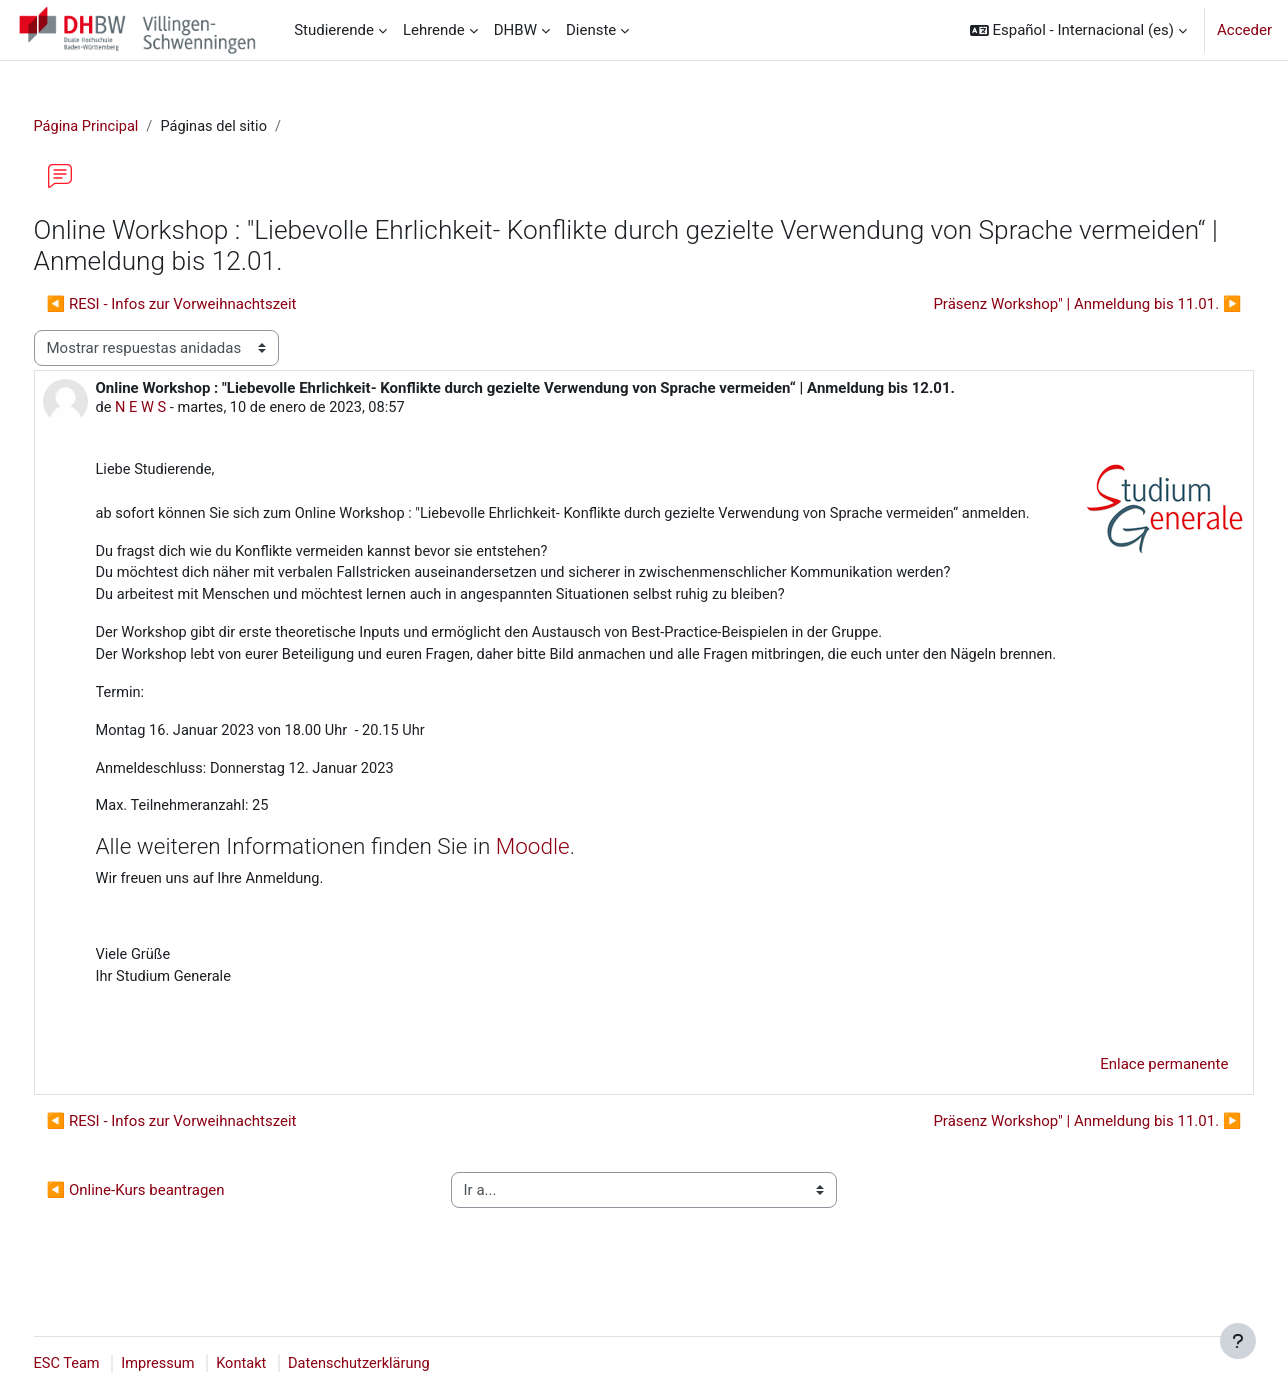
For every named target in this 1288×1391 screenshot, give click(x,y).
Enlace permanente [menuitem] (1127, 1099)
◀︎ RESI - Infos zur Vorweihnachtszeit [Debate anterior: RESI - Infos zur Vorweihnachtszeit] (209, 305)
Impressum (198, 1364)
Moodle (567, 878)
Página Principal (125, 127)
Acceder (1244, 30)
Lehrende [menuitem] (434, 30)
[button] (1078, 30)
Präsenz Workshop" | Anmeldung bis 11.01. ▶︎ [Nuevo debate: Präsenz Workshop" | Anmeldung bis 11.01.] (1050, 305)
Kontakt (284, 1364)
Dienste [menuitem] (591, 30)
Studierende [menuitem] (334, 30)
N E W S (179, 409)
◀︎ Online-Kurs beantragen (173, 1225)
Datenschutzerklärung (404, 1364)
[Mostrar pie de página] (1238, 1341)
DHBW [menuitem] (515, 30)
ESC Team (105, 1364)
